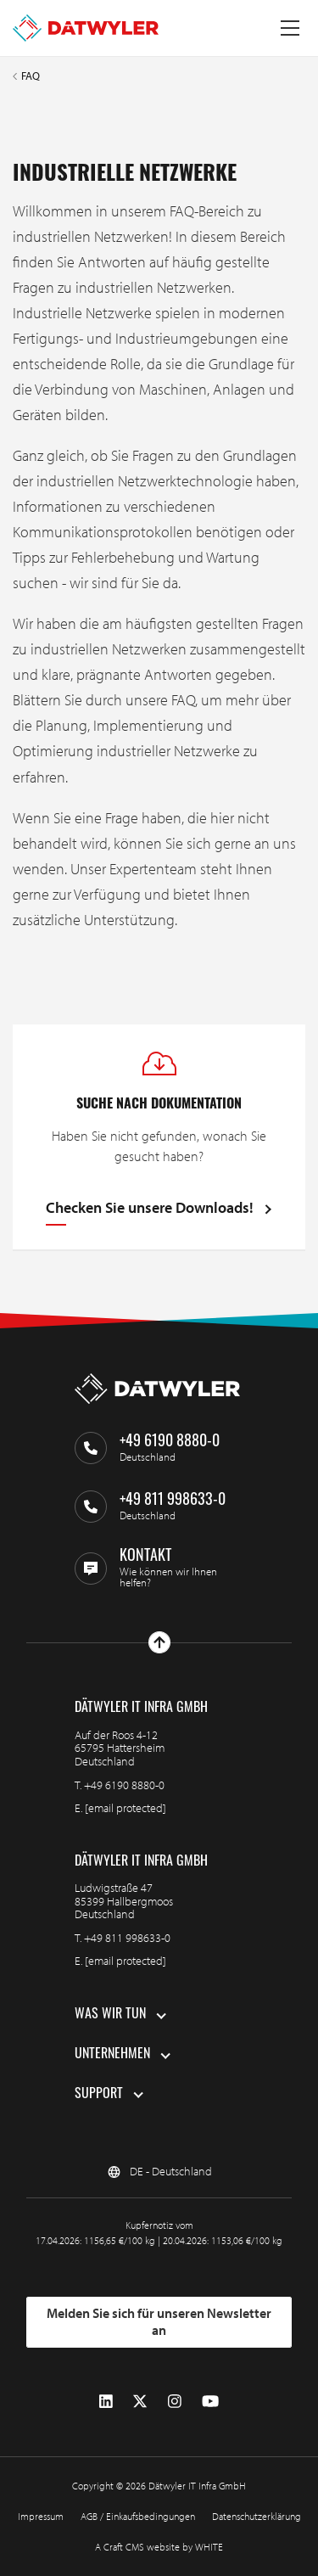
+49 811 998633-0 (127, 1937)
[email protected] (125, 1808)
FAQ (30, 75)
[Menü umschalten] (290, 28)
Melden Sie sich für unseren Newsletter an (159, 2321)
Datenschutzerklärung (256, 2516)
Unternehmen (112, 2055)
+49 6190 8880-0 (124, 1785)
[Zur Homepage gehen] (86, 28)
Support (99, 2095)
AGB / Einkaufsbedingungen (138, 2516)
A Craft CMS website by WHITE (159, 2546)
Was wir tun (110, 2015)
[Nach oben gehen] (159, 1642)
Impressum (41, 2516)
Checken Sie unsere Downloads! (150, 1208)
